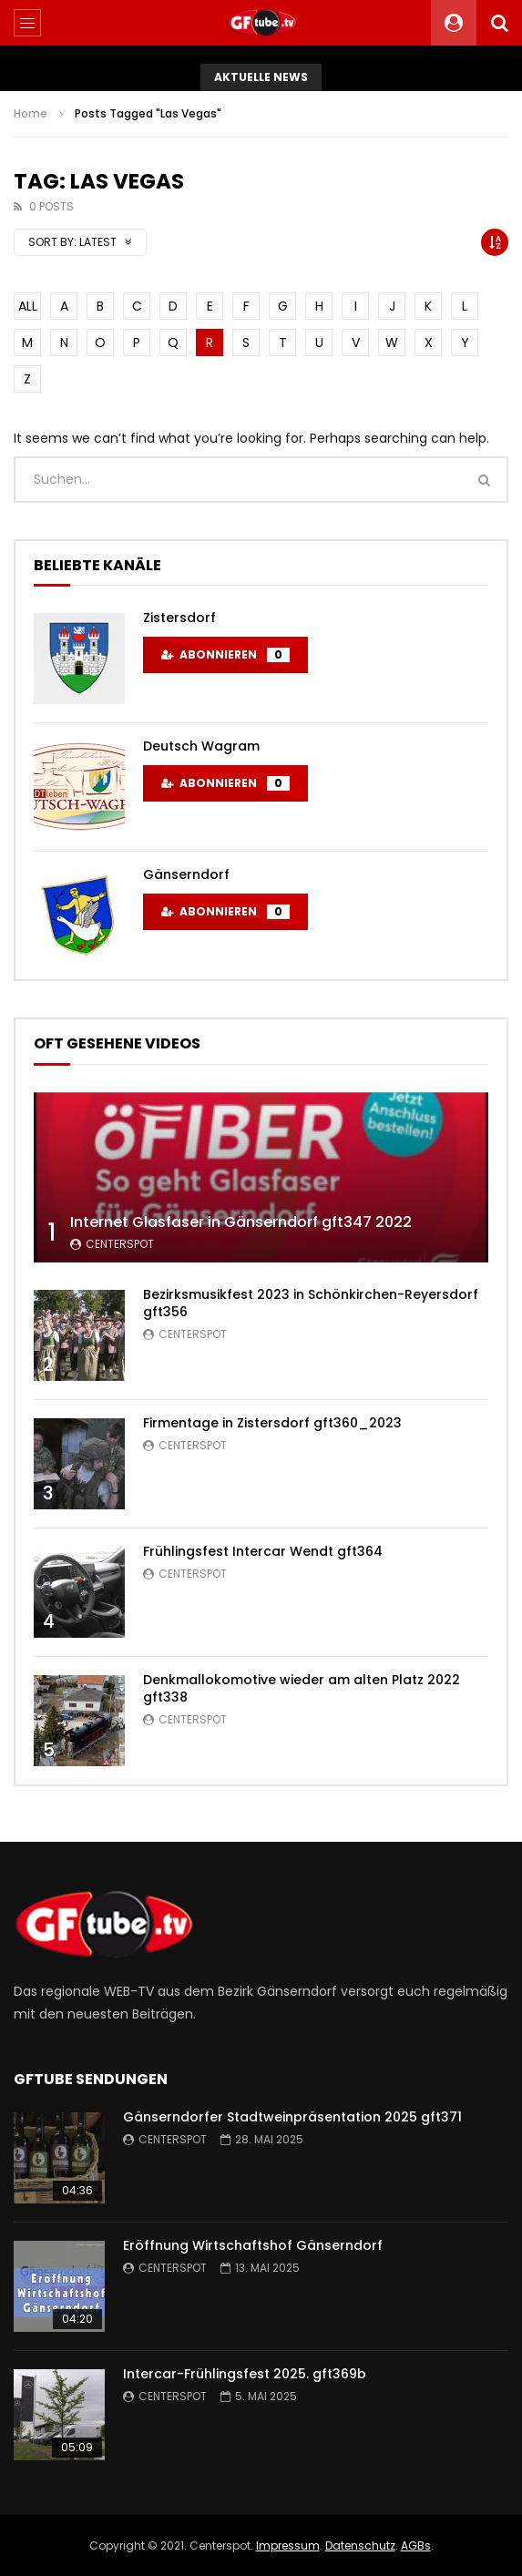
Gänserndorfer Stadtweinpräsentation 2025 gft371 (292, 2117)
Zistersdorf (179, 617)
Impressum (288, 2545)
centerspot (120, 1244)
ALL (27, 306)
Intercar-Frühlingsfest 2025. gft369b (244, 2374)
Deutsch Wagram (201, 746)
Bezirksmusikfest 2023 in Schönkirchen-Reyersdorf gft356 (310, 1303)
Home (30, 113)
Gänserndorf (186, 874)
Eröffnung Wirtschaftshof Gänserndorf (253, 2245)
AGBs (416, 2545)
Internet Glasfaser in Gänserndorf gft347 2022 (241, 1221)
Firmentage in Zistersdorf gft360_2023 (272, 1423)
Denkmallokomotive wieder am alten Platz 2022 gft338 (301, 1688)
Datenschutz (360, 2545)
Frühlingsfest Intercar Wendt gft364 (263, 1551)
